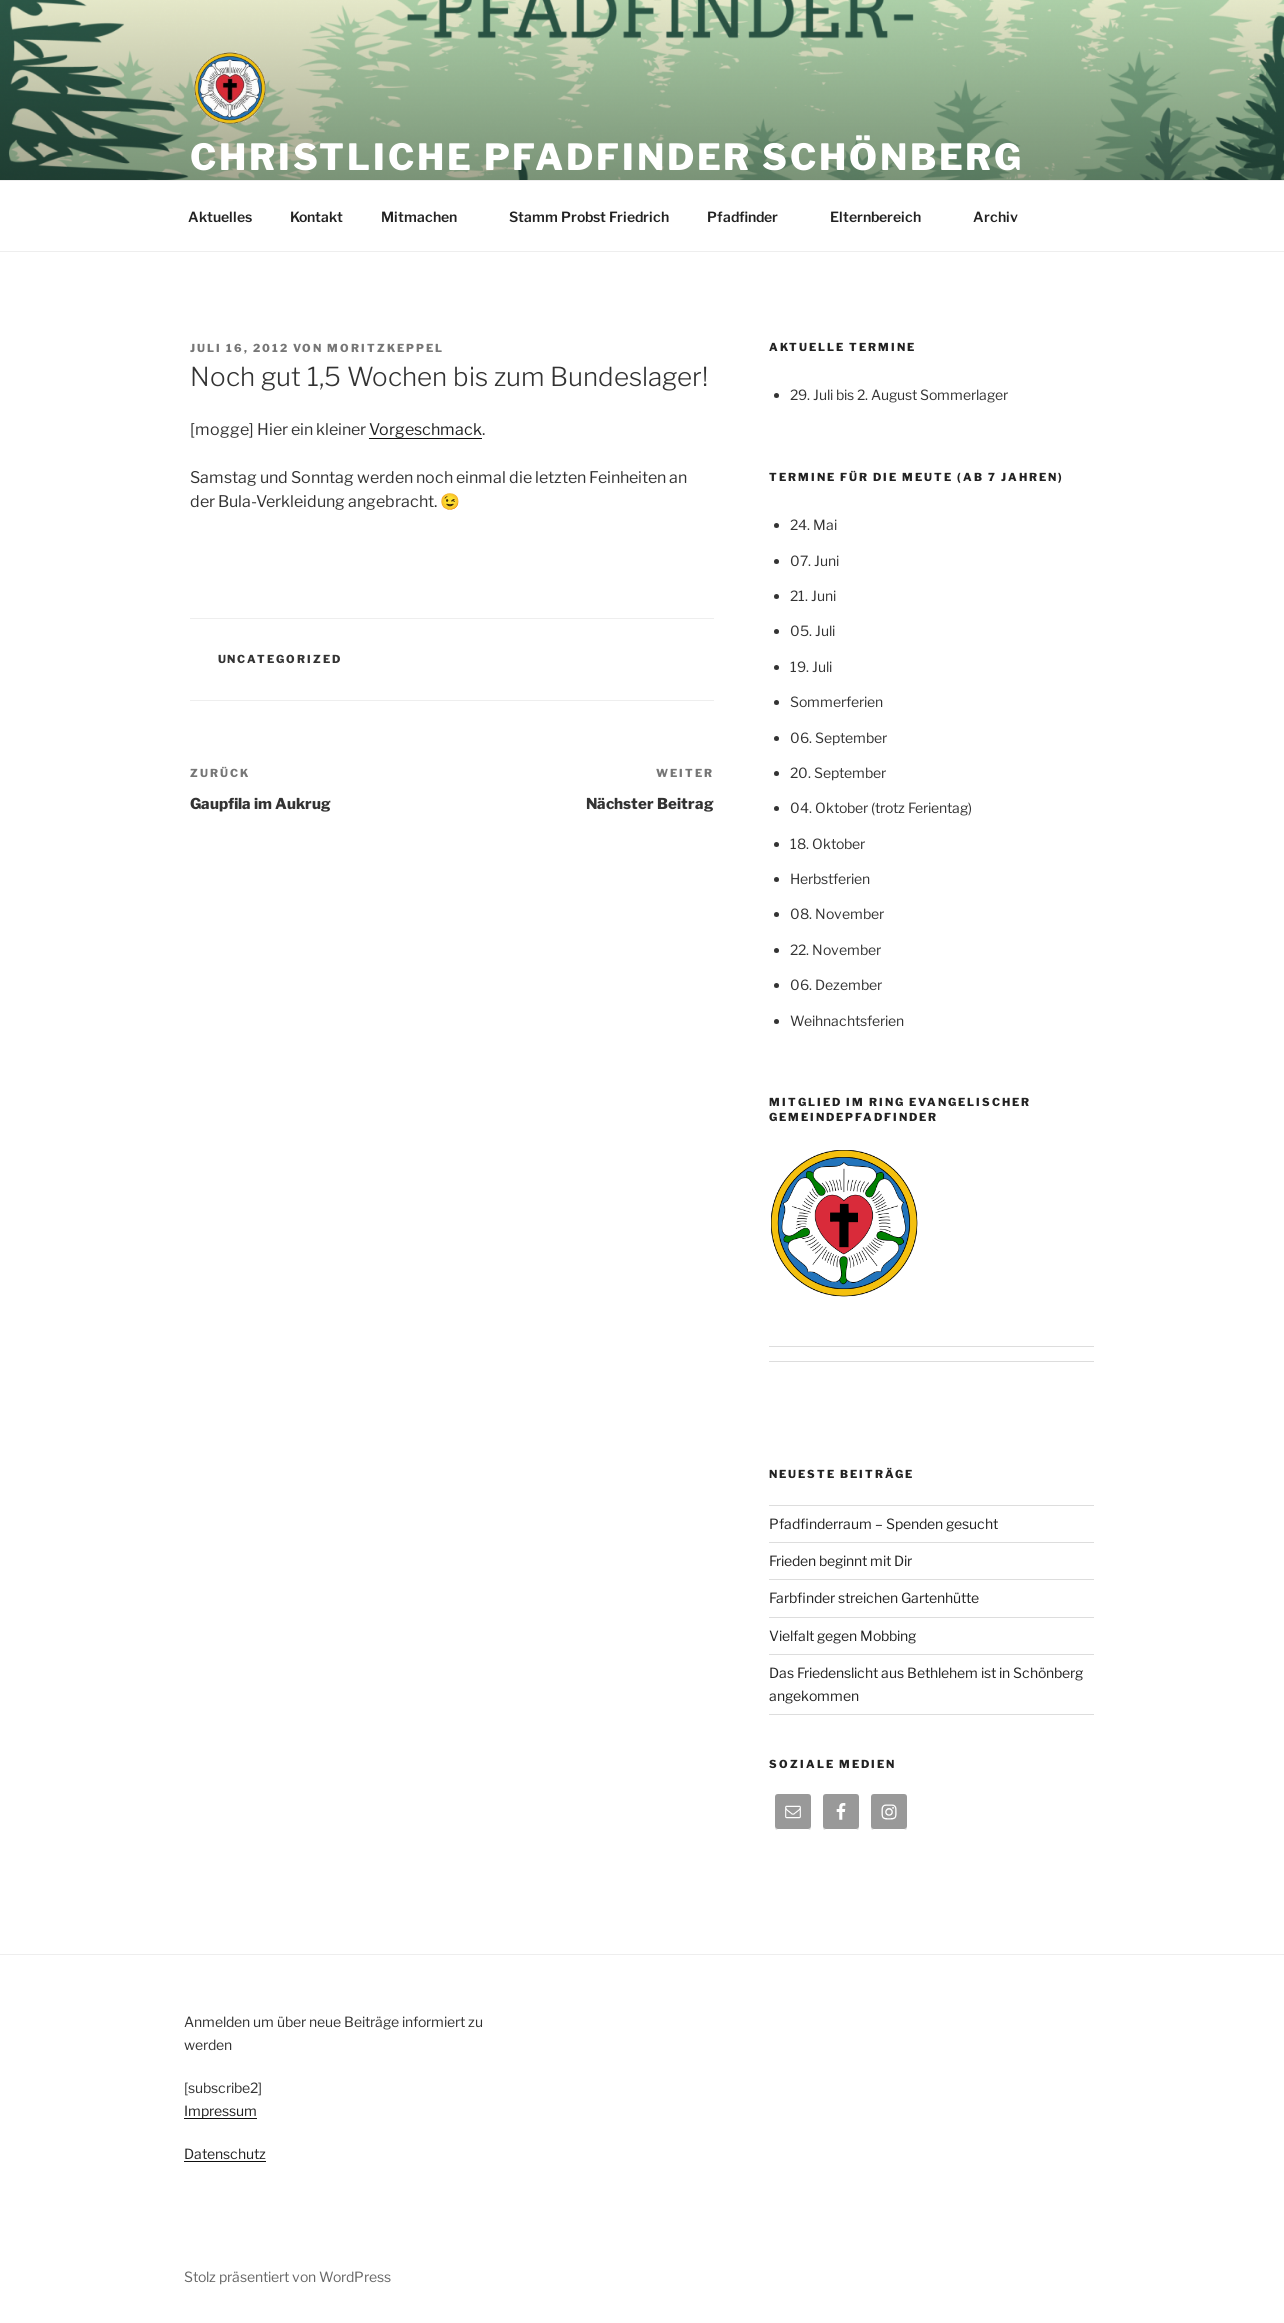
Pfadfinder (752, 216)
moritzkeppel (385, 348)
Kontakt (316, 216)
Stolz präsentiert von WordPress (287, 2276)
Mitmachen (428, 216)
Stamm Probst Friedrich (589, 216)
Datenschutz (225, 2153)
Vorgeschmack (425, 429)
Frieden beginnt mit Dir (840, 1560)
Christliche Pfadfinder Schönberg (607, 157)
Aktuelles (220, 216)
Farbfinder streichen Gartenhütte (874, 1597)
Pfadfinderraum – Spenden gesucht (883, 1523)
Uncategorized (280, 659)
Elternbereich (885, 216)
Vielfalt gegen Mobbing (842, 1635)
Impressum (220, 2110)
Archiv (1005, 216)
